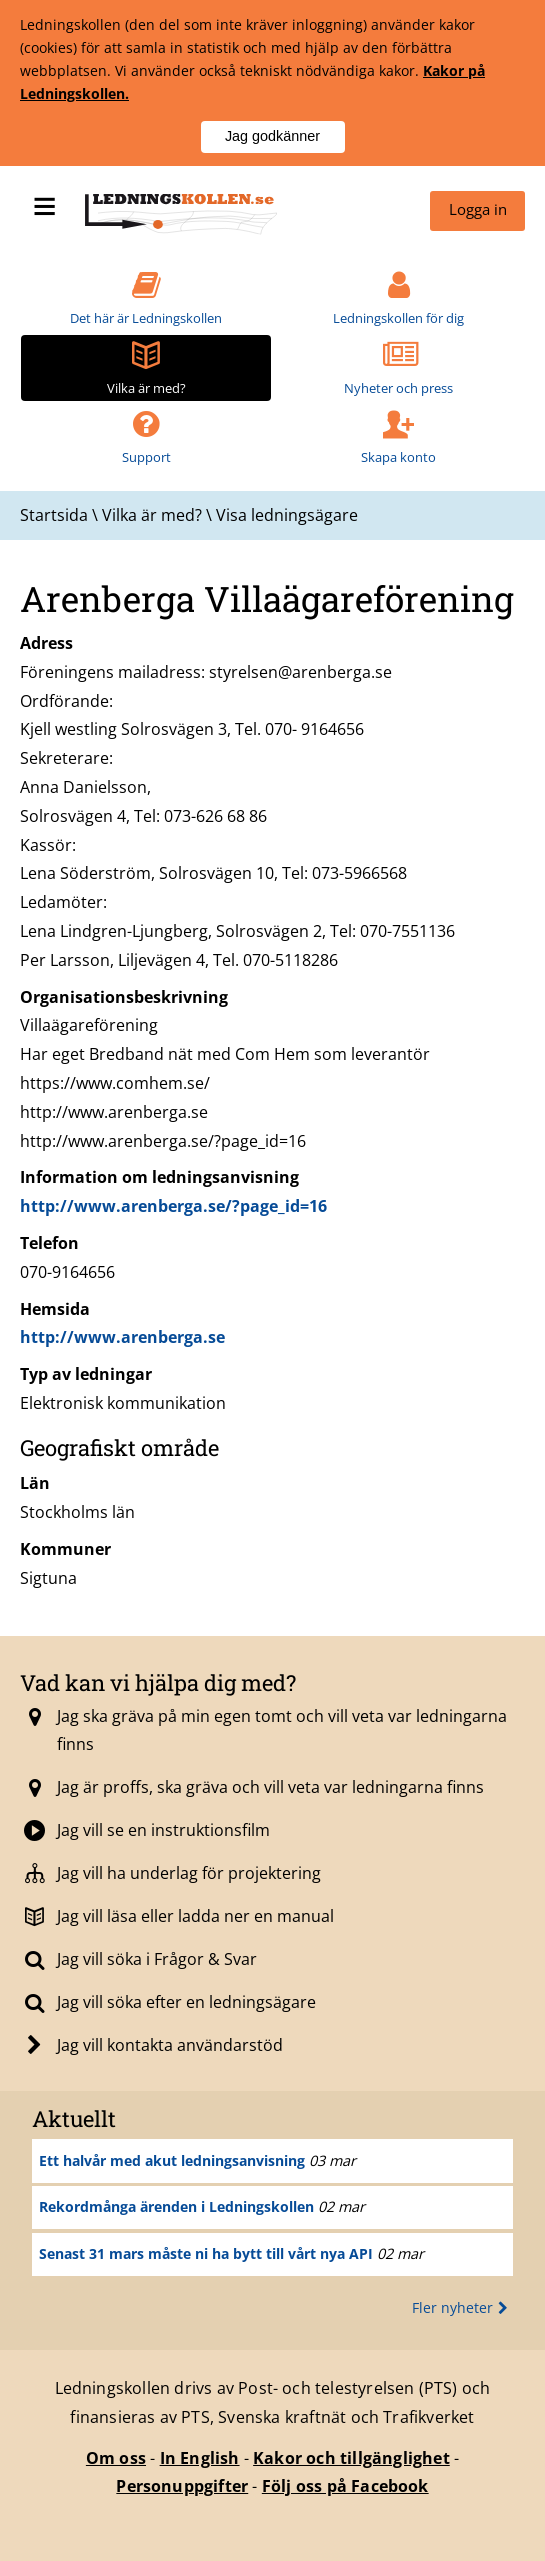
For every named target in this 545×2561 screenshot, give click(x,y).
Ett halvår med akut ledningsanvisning (172, 2160)
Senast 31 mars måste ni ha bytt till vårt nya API (206, 2253)
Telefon (49, 1243)
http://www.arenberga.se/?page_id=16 (173, 1206)
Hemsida (55, 1309)
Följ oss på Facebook (345, 2486)
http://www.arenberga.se (122, 1337)
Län (35, 1483)
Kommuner (65, 1549)
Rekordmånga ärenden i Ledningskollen (176, 2206)
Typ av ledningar (86, 1374)
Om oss (116, 2458)
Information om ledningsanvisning (159, 1177)
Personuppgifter (182, 2486)
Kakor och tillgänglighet (351, 2458)
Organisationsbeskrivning (124, 997)
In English (200, 2458)
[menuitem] (477, 211)
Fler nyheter (462, 2307)
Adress (46, 643)
